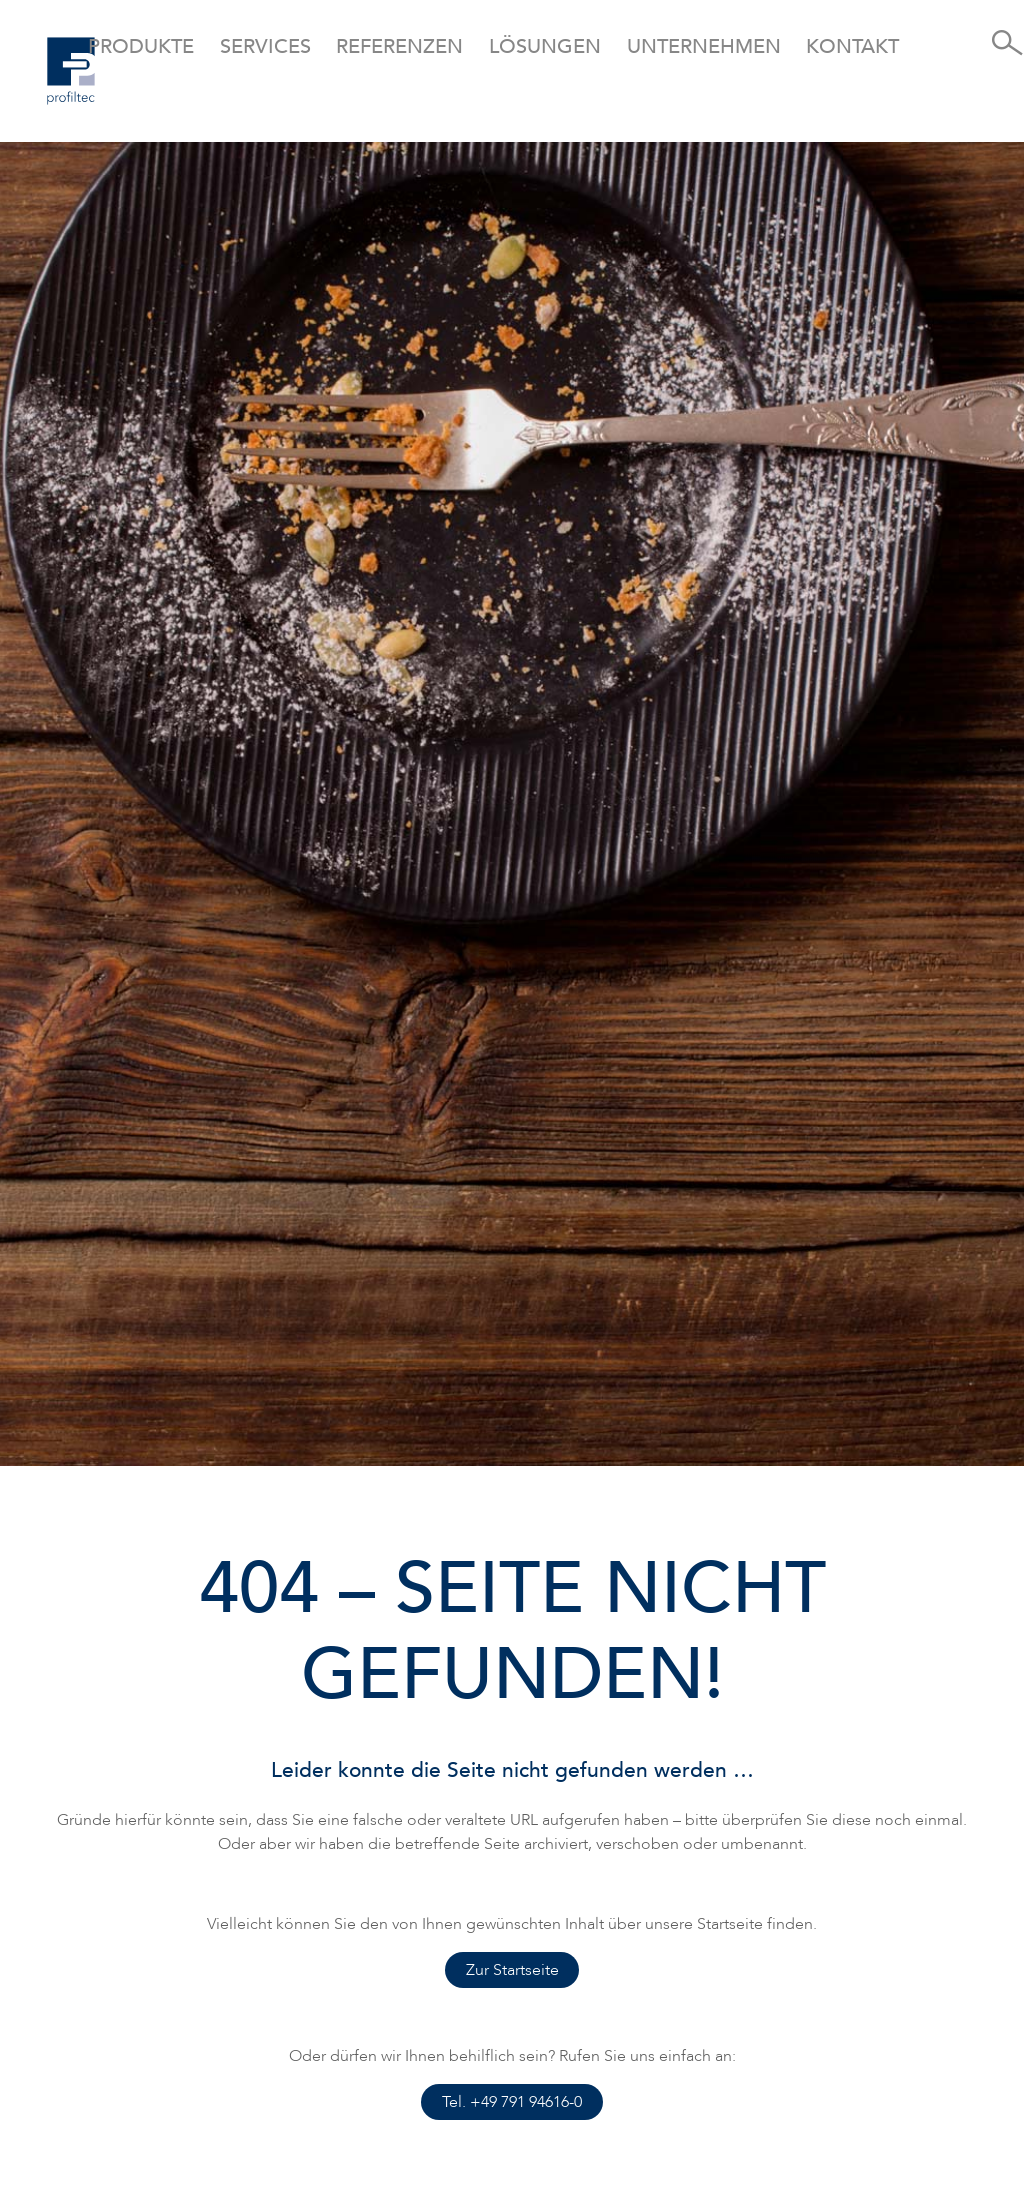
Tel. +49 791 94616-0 (512, 2102)
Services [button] (265, 46)
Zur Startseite (512, 1970)
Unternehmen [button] (704, 46)
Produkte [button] (141, 46)
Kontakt (852, 46)
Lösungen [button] (545, 46)
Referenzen (399, 46)
